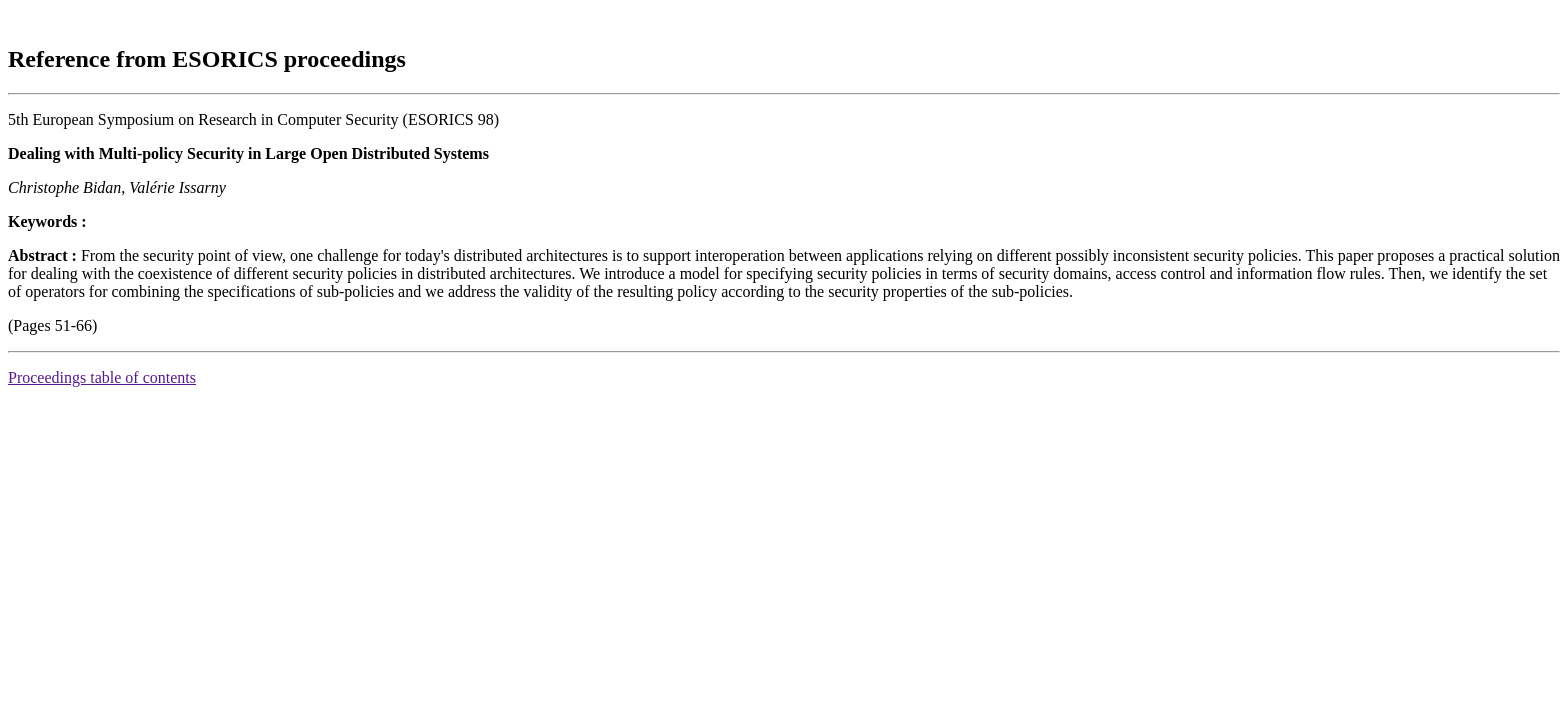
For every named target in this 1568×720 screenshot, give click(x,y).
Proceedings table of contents (102, 377)
